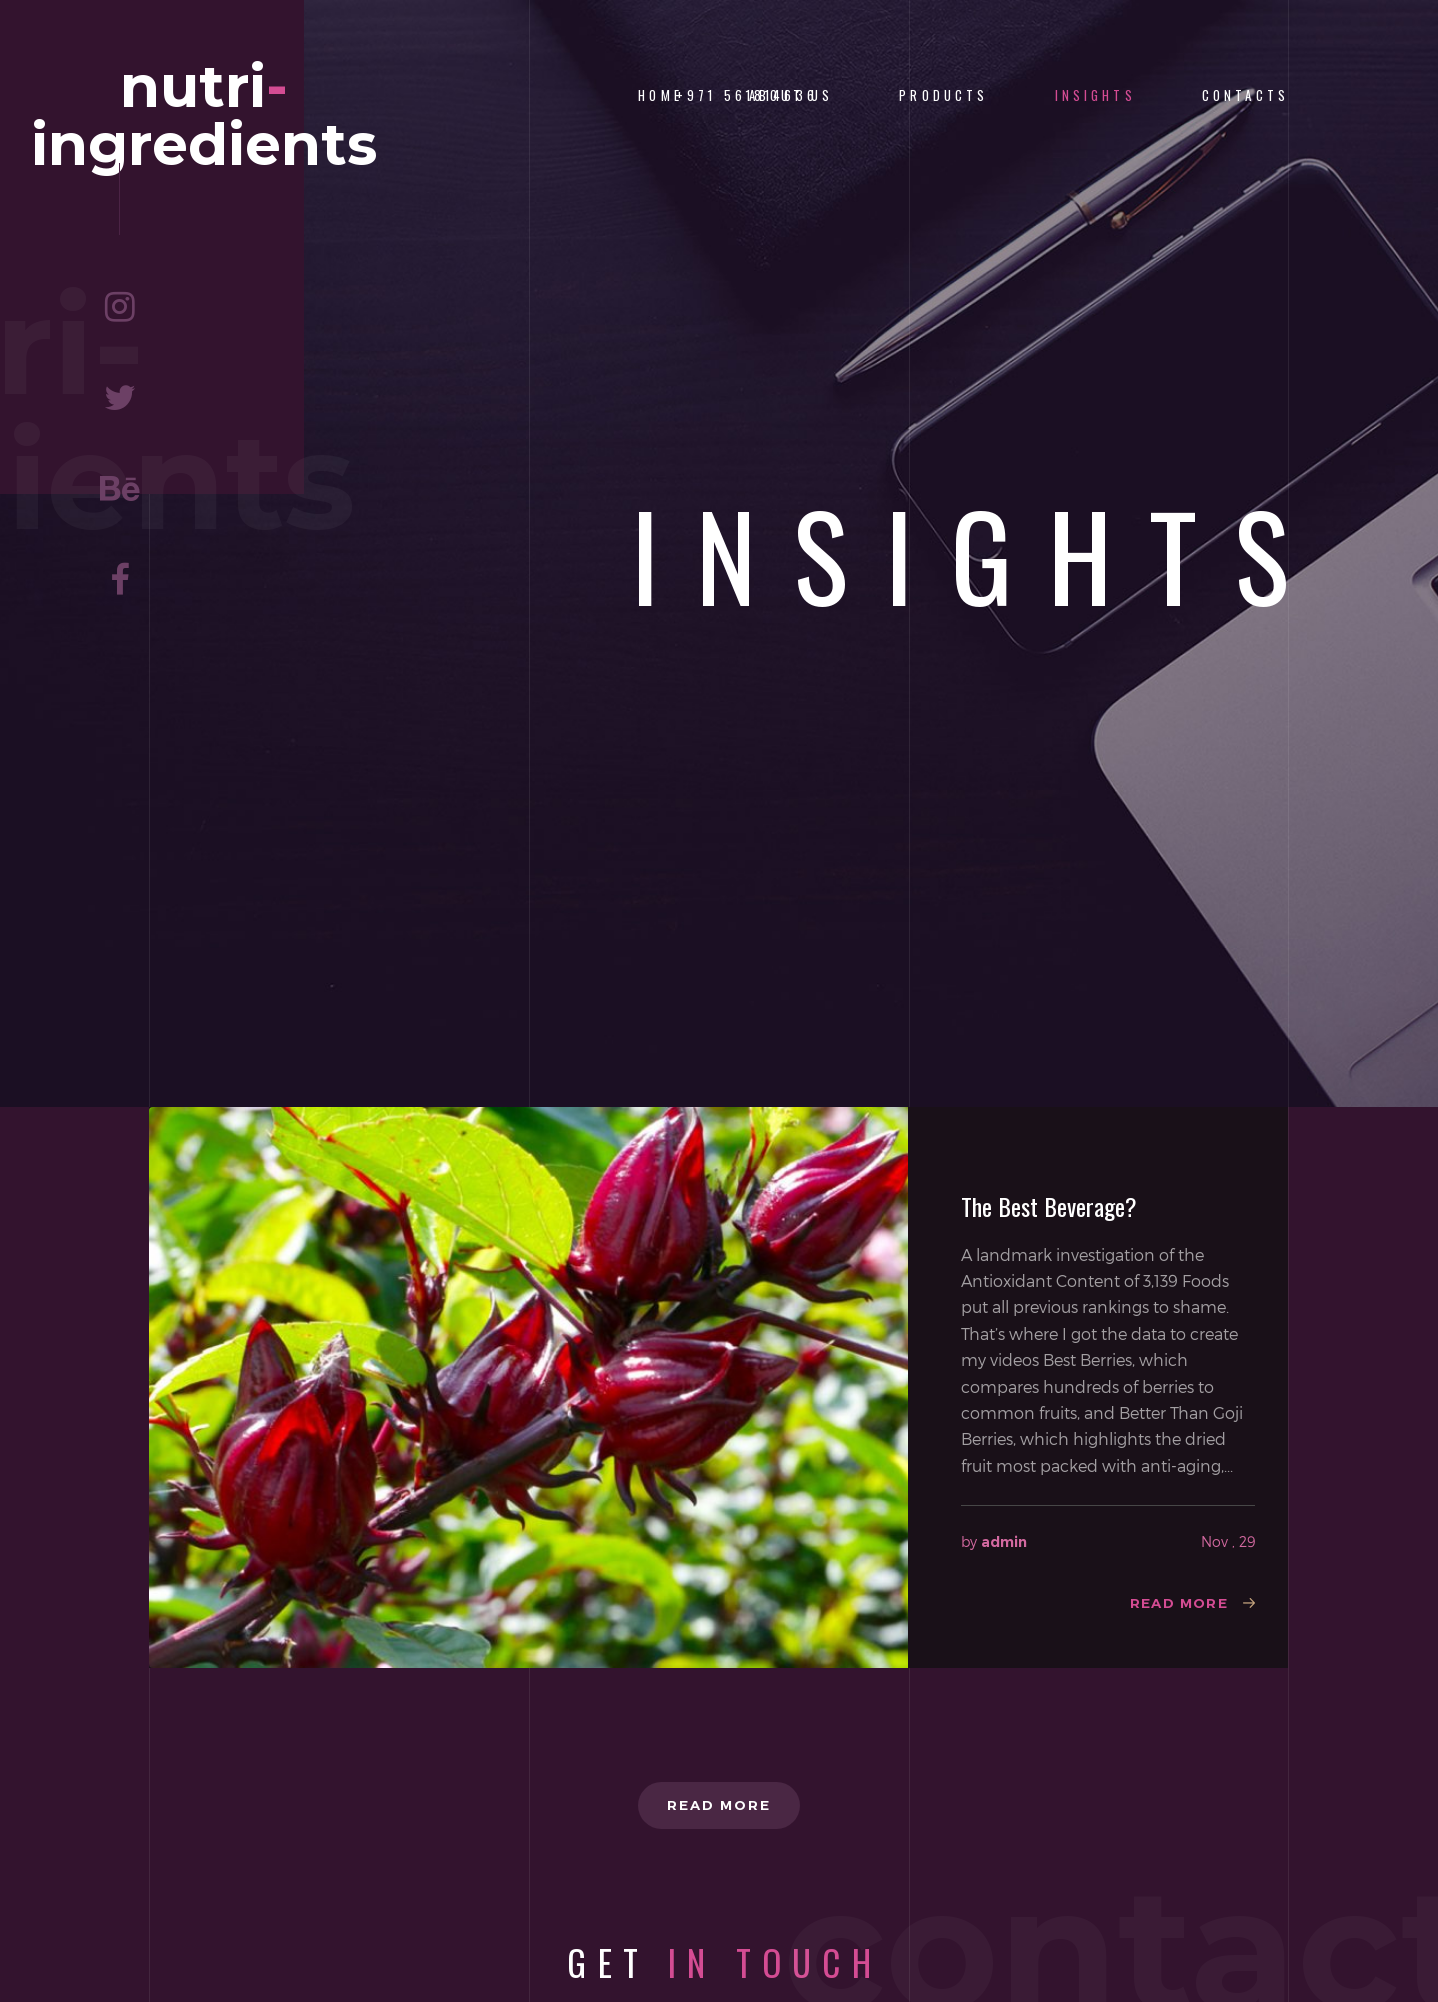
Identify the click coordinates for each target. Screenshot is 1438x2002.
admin (1004, 1542)
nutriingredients (205, 126)
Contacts (1245, 95)
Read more (1176, 1604)
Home (660, 95)
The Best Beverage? (1049, 1206)
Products (943, 95)
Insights (1095, 95)
